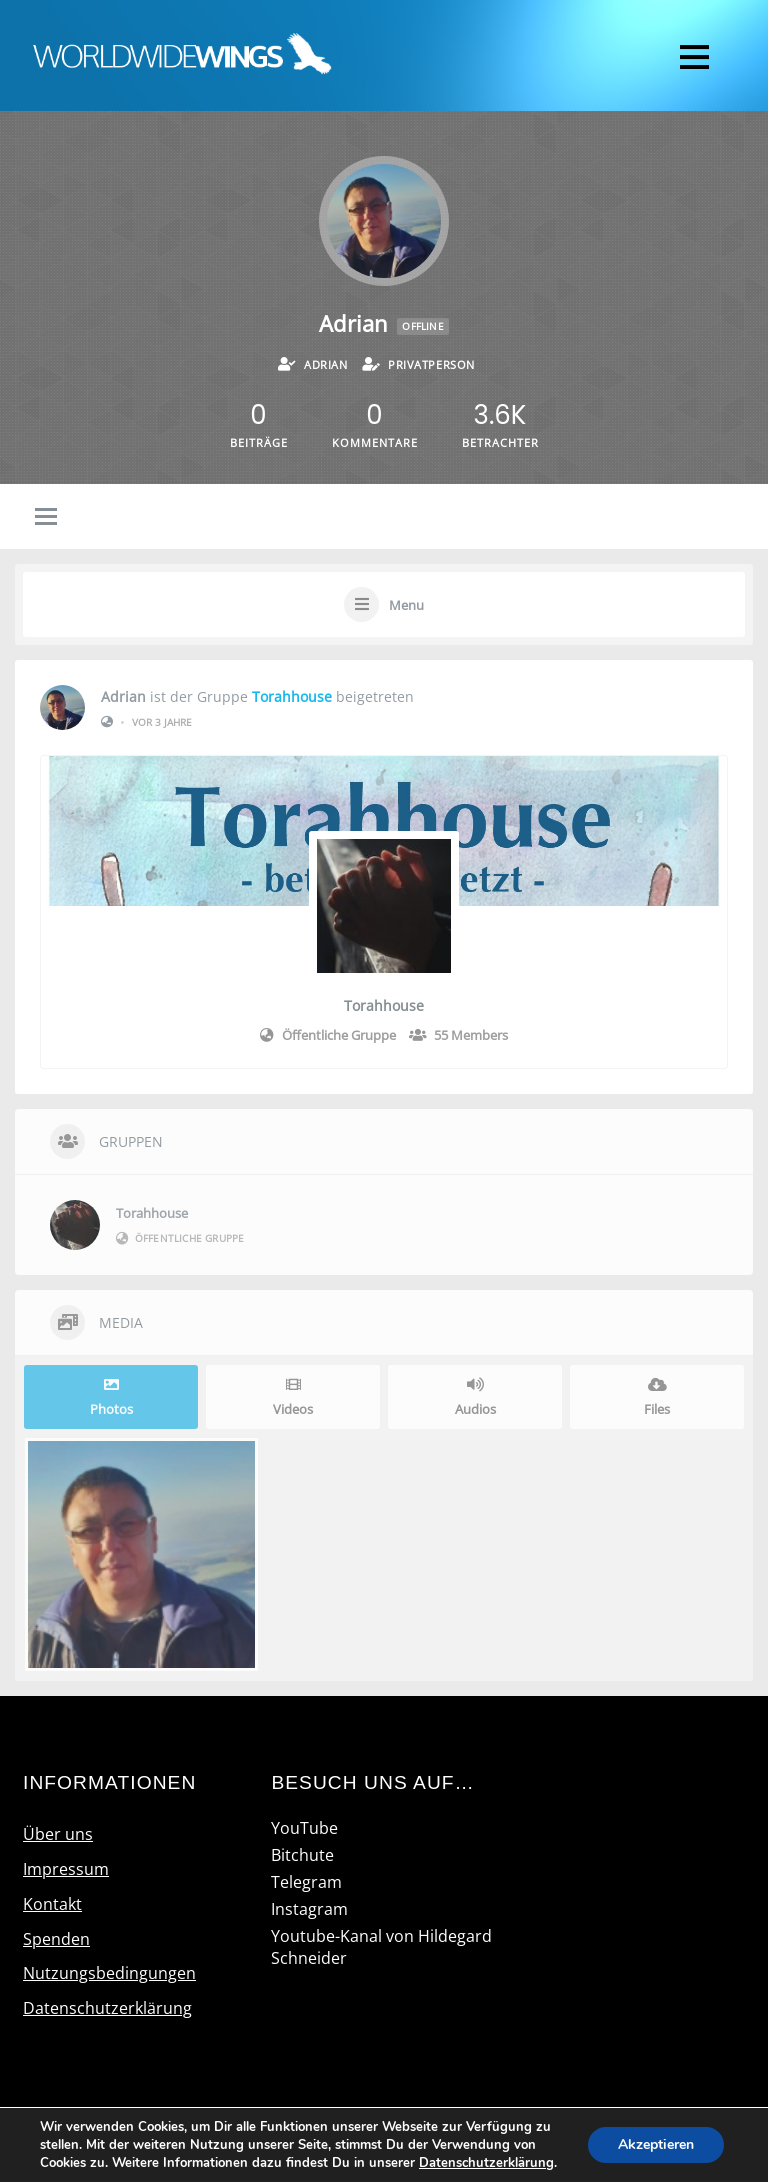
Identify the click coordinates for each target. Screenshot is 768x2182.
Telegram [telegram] (306, 1882)
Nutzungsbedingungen (109, 1973)
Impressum (66, 1869)
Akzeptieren (656, 2144)
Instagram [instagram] (309, 1909)
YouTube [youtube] (304, 1828)
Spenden (56, 1939)
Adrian (123, 697)
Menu (406, 605)
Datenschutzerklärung (107, 2008)
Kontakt (52, 1904)
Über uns (58, 1834)
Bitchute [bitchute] (302, 1855)
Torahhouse (292, 697)
